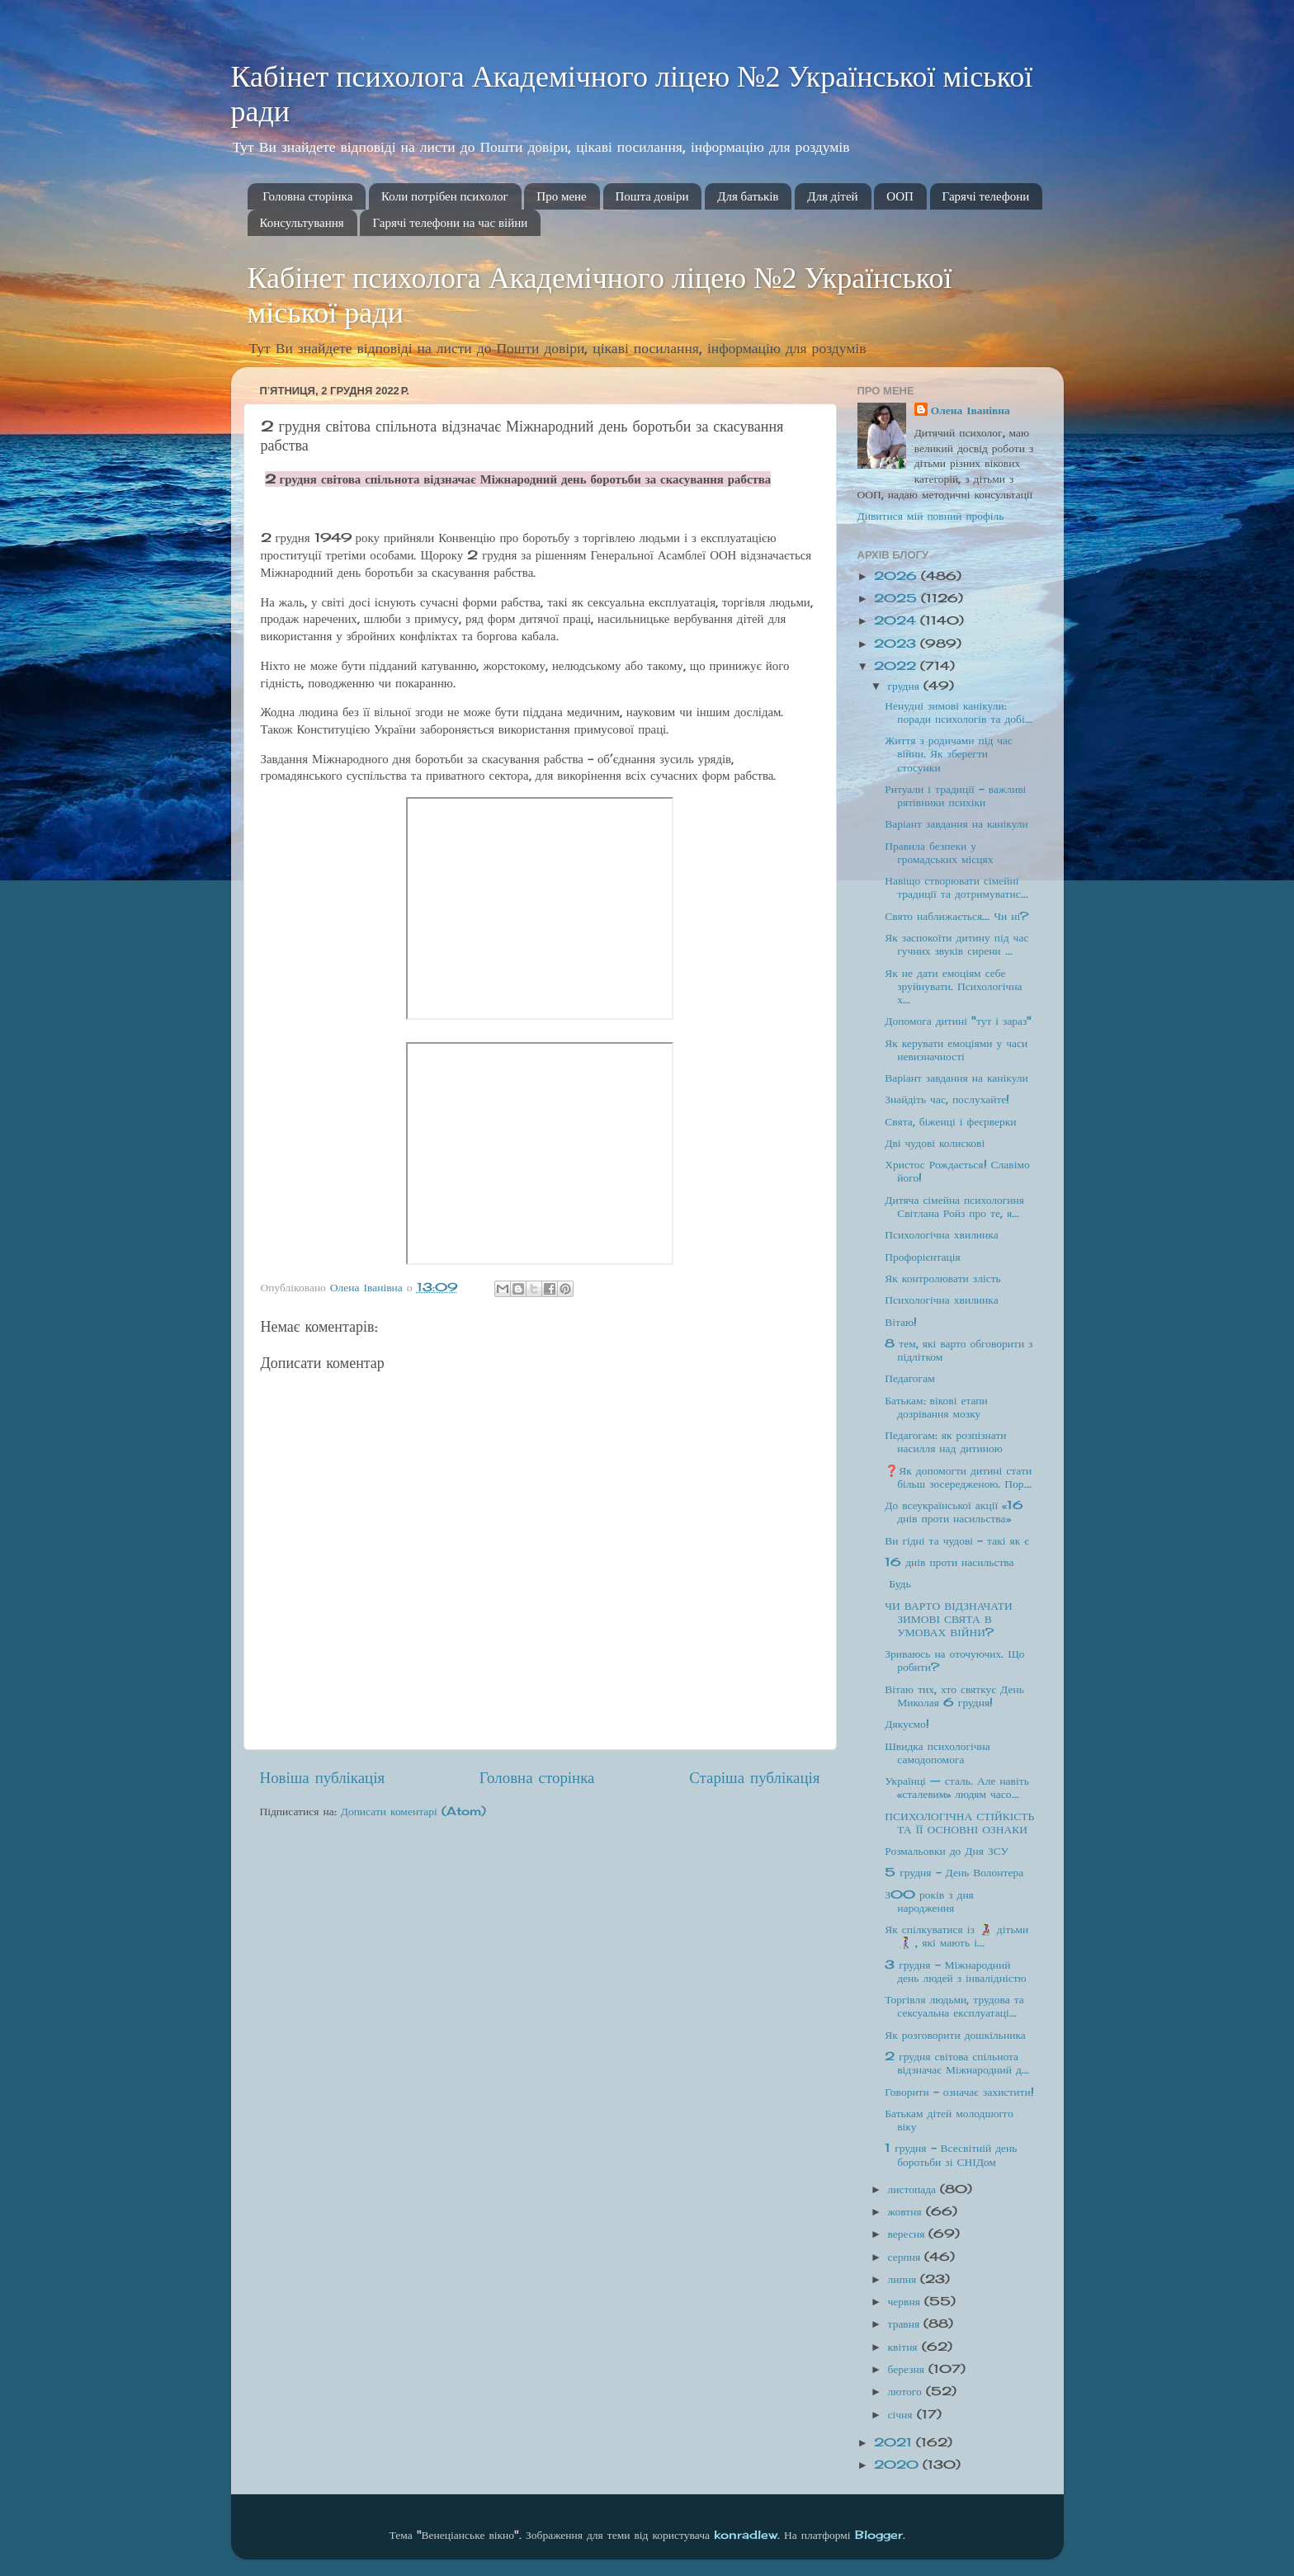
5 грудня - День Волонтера (954, 1872)
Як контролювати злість (942, 1278)
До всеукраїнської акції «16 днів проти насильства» (954, 1511)
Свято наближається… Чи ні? (956, 915)
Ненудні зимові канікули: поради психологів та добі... (958, 712)
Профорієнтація (923, 1256)
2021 (895, 2442)
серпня (906, 2256)
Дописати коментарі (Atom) (413, 1811)
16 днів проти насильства (949, 1562)
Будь (897, 1583)
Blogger (879, 2534)
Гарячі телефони (986, 196)
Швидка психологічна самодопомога (937, 1752)
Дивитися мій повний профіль (930, 515)
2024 (897, 620)
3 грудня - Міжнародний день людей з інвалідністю (955, 1971)
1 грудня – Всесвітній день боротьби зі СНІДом (951, 2154)
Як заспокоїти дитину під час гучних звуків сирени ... (956, 944)
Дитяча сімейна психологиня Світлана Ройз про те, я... (954, 1206)
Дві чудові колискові (935, 1142)
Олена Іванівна (970, 410)
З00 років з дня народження (929, 1901)
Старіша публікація (754, 1777)
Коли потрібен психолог (444, 196)
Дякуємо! (907, 1723)
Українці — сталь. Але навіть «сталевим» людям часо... (957, 1787)
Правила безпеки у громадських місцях (939, 852)
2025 (897, 598)
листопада (914, 2189)
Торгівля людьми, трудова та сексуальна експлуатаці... (954, 2006)
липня (904, 2279)
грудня (905, 685)
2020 (898, 2464)
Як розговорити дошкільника (955, 2034)
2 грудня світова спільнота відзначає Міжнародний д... (957, 2063)
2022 (897, 665)
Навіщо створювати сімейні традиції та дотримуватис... (956, 887)
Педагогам (909, 1378)
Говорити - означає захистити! (959, 2091)
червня (906, 2301)
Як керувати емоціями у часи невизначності (956, 1049)
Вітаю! (901, 1321)
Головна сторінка (307, 196)
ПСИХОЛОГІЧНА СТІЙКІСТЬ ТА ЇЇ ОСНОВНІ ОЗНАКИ (959, 1822)
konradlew (745, 2534)
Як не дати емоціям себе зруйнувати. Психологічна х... (953, 986)
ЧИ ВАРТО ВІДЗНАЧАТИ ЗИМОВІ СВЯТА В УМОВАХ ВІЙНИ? (949, 1619)
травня (906, 2323)
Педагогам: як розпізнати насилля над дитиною (945, 1441)
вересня (908, 2233)
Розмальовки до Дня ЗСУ (946, 1850)
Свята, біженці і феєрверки (950, 1121)
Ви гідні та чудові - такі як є (957, 1540)
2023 (897, 643)
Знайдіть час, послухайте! (947, 1099)
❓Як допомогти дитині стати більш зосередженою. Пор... (958, 1477)
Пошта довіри (652, 196)
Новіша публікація (322, 1777)
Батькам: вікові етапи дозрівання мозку (936, 1407)
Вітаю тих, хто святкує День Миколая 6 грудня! (954, 1695)
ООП (900, 196)
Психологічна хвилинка (941, 1234)
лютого (907, 2391)
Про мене (561, 196)
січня (902, 2414)
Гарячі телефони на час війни (449, 222)
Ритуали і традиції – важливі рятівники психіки (955, 795)
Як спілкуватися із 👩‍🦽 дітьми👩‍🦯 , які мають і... (956, 1936)
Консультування (302, 222)
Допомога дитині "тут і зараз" (958, 1020)
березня (908, 2368)
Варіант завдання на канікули (956, 823)
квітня (905, 2346)
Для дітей (832, 196)
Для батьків (747, 196)
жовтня (907, 2211)
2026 (897, 576)
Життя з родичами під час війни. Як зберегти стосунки (949, 753)
